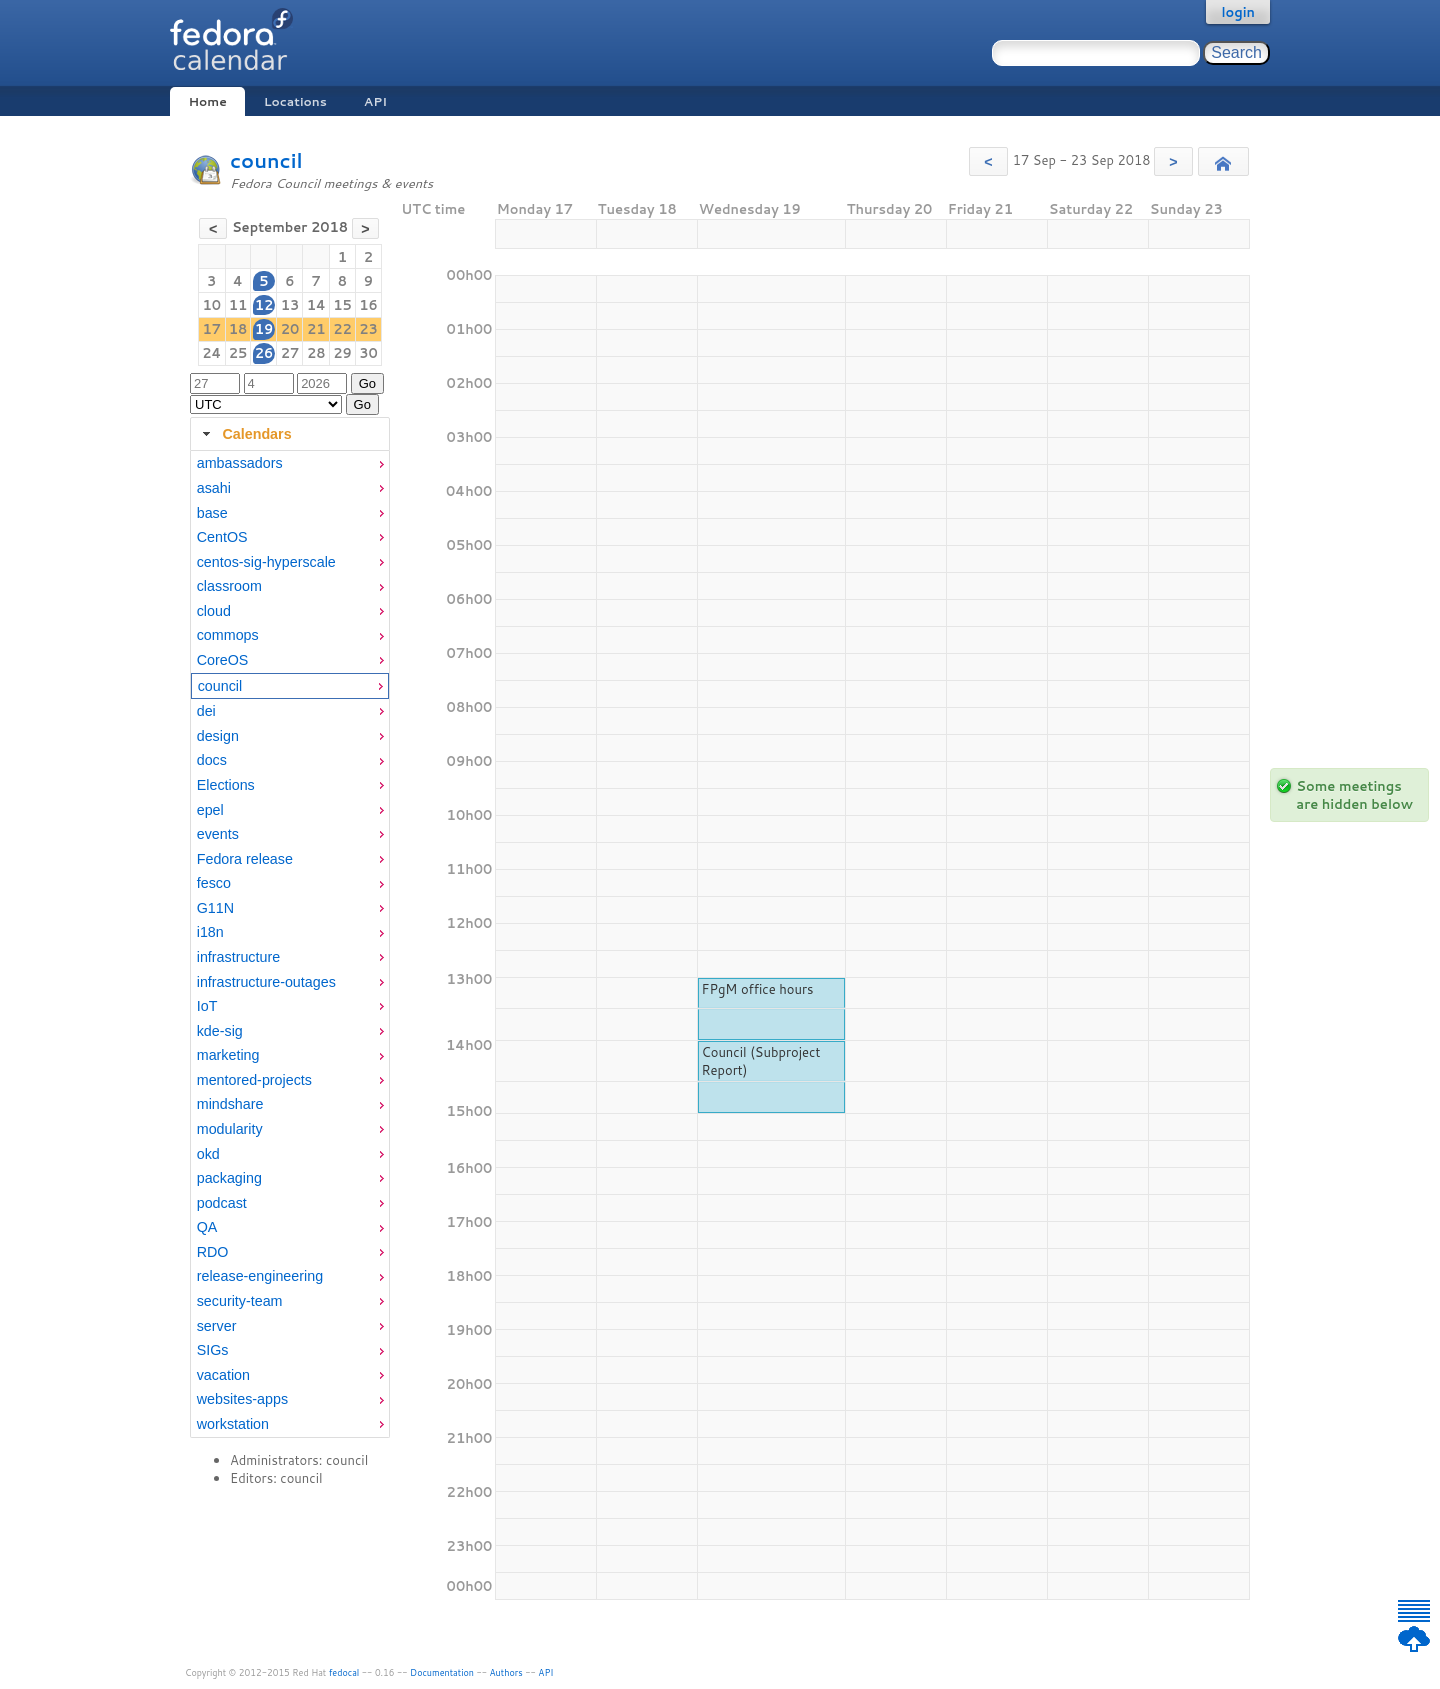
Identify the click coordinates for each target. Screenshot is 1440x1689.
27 (290, 353)
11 (238, 305)
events (218, 834)
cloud (214, 611)
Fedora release (245, 859)
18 (238, 329)
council (266, 160)
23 (368, 329)
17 (211, 329)
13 (290, 305)
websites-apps (242, 1399)
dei (206, 711)
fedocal (344, 1672)
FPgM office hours (757, 989)
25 (238, 353)
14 (316, 305)
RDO (213, 1252)
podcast (222, 1203)
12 (264, 305)
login (1238, 12)
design (218, 736)
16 (368, 305)
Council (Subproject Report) (760, 1061)
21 (316, 329)
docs (212, 760)
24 (211, 353)
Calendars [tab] (244, 434)
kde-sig (220, 1031)
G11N (215, 908)
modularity (230, 1129)
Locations (295, 101)
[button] (988, 161)
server (217, 1326)
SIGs (213, 1350)
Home (207, 101)
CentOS (222, 537)
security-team (240, 1301)
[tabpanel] (290, 944)
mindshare (230, 1104)
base (212, 513)
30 (368, 353)
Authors (506, 1672)
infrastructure (238, 957)
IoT (207, 1006)
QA (207, 1227)
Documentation (442, 1672)
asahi (214, 488)
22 (342, 329)
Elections (226, 785)
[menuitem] (290, 463)
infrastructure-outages (266, 982)
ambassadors (240, 463)
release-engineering (260, 1276)
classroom (229, 586)
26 (264, 353)
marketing (228, 1055)
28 (316, 353)
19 (264, 329)
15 (342, 305)
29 (342, 353)
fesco (214, 883)
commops (228, 635)
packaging (229, 1178)
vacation (223, 1375)
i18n (210, 932)
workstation (233, 1424)
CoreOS (223, 660)
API (375, 101)
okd (208, 1154)
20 (290, 329)
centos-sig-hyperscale (266, 562)
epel (210, 810)
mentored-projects (254, 1080)
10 (211, 305)
